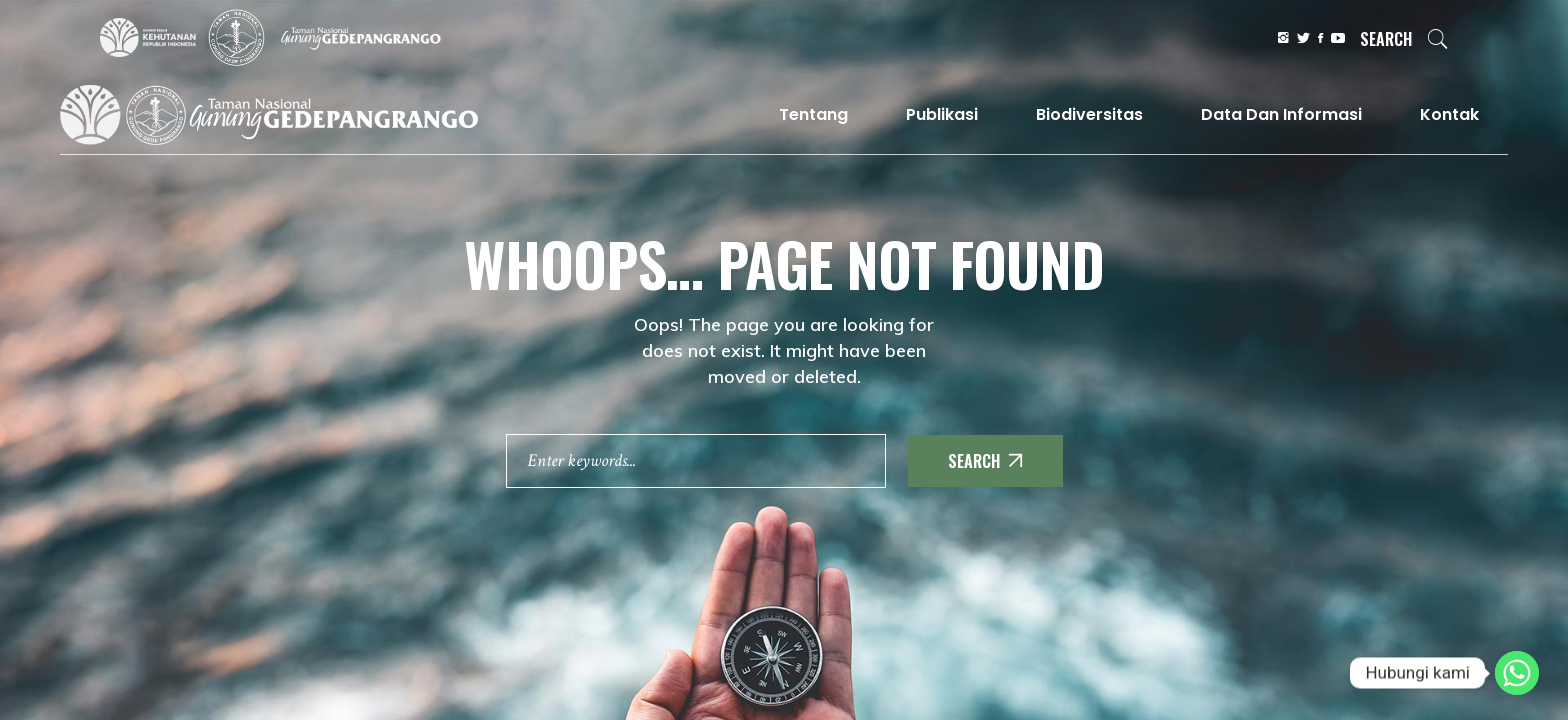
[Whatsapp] (1517, 673)
